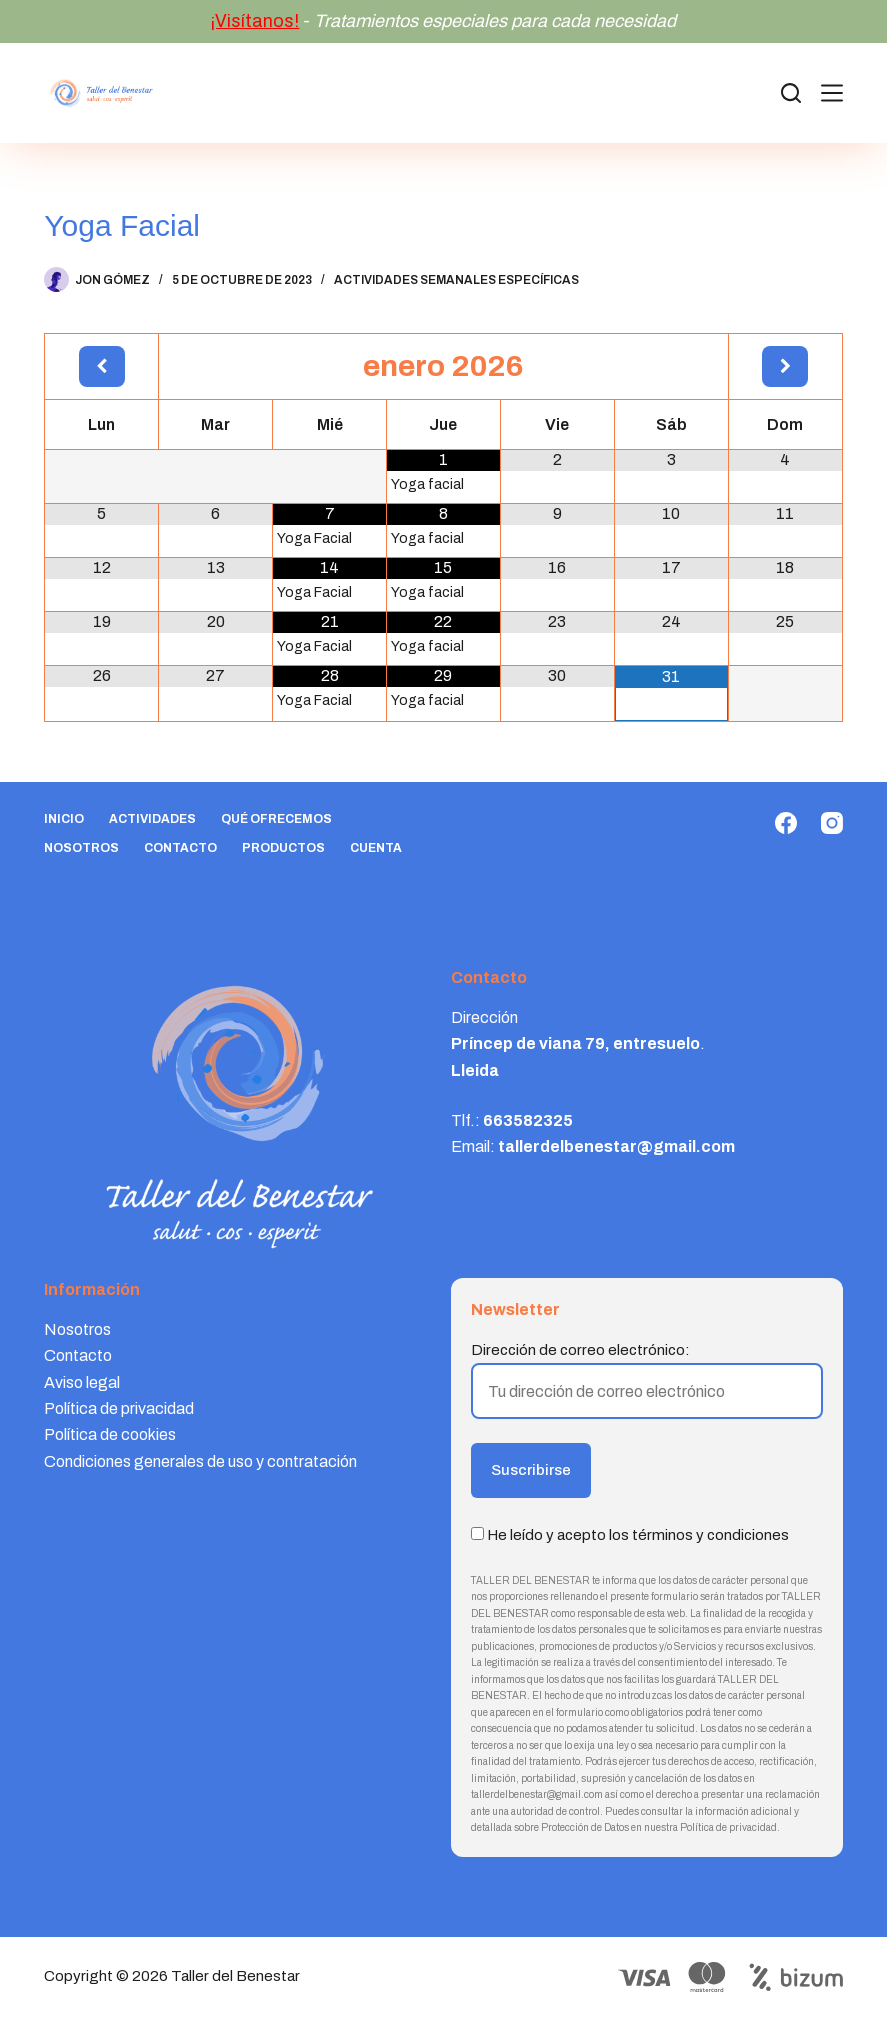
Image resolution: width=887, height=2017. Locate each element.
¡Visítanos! (254, 21)
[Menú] (832, 93)
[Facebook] (786, 823)
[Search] (791, 93)
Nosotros (81, 848)
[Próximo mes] (785, 366)
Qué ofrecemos (276, 819)
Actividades (152, 819)
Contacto (180, 848)
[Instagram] (832, 823)
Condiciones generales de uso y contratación (200, 1461)
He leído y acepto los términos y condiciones (638, 1535)
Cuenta (376, 848)
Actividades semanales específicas (456, 280)
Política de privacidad (119, 1408)
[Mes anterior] (101, 366)
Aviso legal (82, 1382)
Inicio (64, 819)
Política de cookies (110, 1434)
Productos (283, 848)
